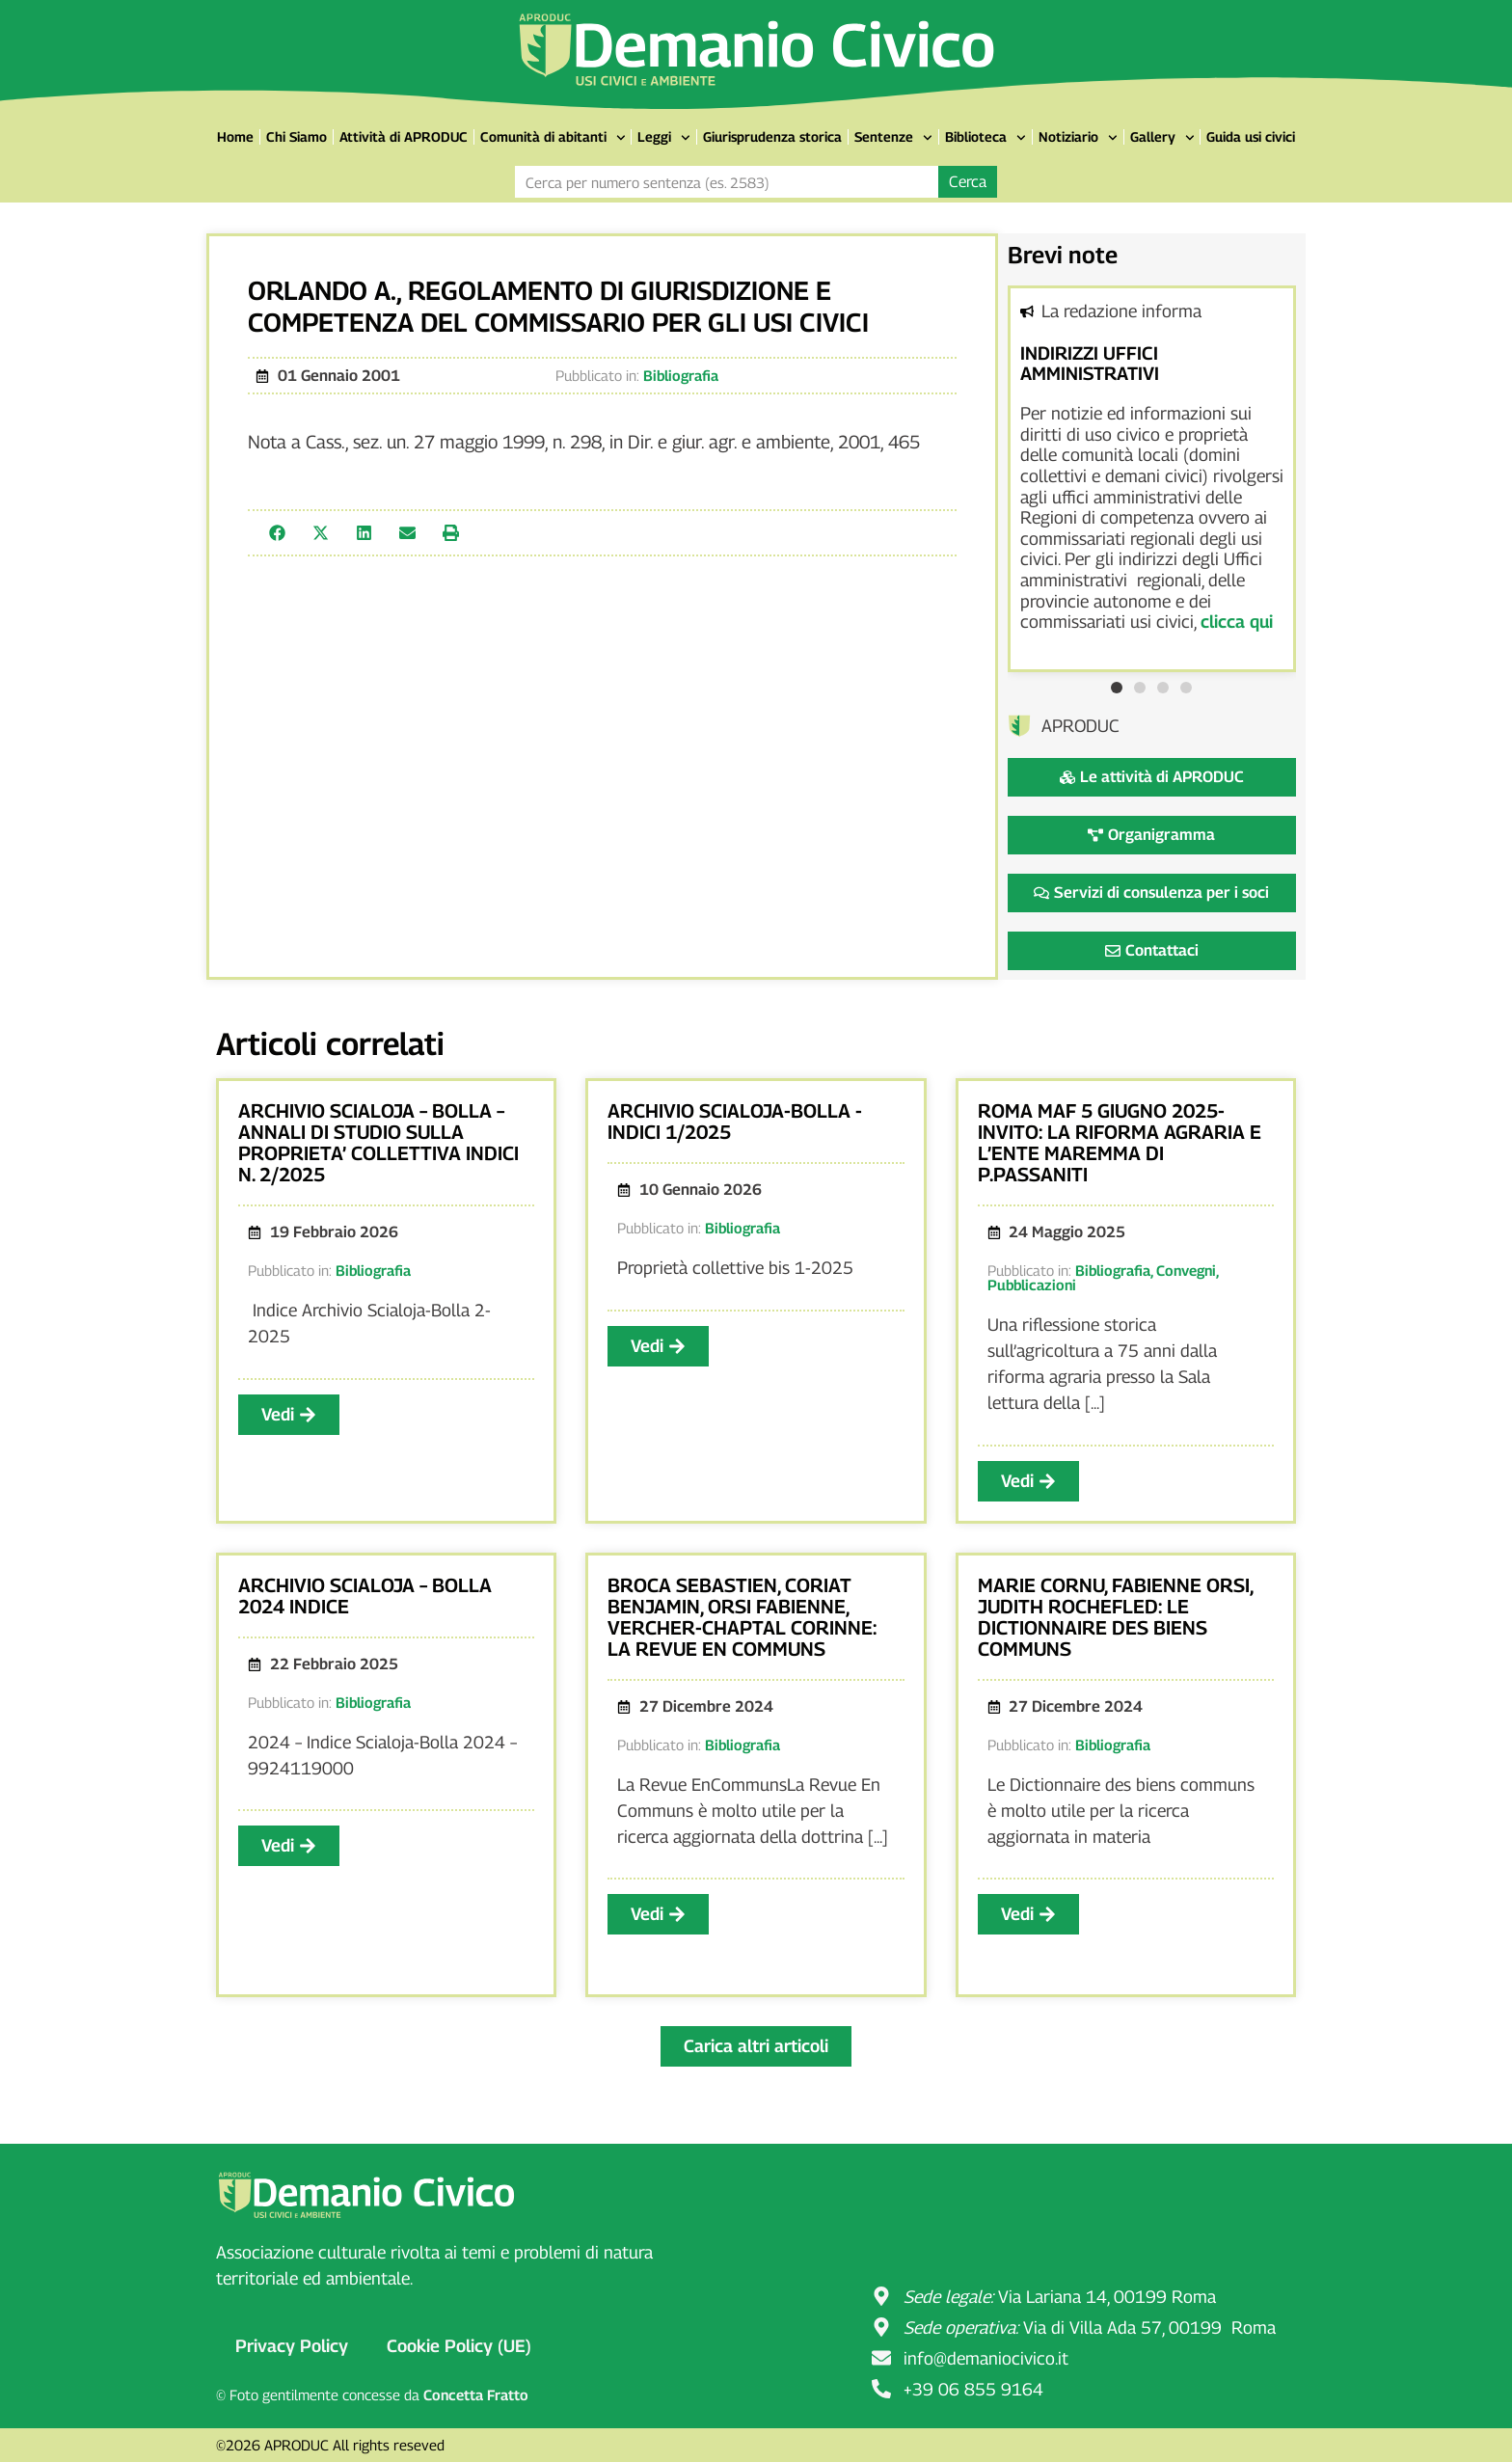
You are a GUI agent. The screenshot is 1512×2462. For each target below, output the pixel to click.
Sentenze (893, 137)
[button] (277, 533)
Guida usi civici (1250, 136)
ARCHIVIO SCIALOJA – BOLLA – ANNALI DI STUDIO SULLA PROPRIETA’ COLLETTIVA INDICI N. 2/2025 (378, 1142)
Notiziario (1078, 137)
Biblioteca (985, 137)
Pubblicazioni (1031, 1284)
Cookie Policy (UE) (459, 2346)
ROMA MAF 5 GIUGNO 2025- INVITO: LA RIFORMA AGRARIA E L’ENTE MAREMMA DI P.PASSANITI (1119, 1142)
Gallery (1162, 137)
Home (235, 136)
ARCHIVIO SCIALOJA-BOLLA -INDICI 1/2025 (735, 1121)
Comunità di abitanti (553, 137)
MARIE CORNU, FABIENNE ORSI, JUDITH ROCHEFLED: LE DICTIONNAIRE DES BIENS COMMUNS (1115, 1617)
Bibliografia (680, 375)
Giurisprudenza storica (772, 136)
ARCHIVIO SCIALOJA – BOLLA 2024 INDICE (365, 1596)
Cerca (967, 182)
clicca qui (1237, 621)
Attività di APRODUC (403, 136)
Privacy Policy (291, 2346)
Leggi (663, 137)
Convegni (1186, 1270)
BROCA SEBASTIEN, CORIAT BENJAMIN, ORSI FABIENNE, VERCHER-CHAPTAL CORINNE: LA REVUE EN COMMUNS (742, 1617)
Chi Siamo (296, 136)
